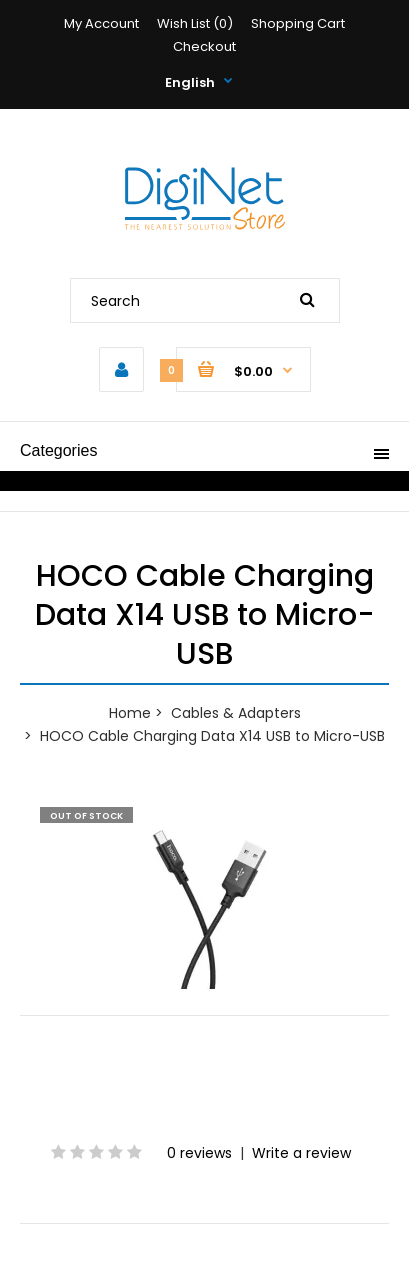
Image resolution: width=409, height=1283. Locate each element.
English (190, 82)
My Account (101, 23)
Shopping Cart (298, 23)
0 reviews (199, 1153)
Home (130, 713)
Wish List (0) (195, 23)
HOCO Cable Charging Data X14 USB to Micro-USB (212, 736)
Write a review (301, 1153)
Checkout (204, 46)
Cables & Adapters (236, 713)
